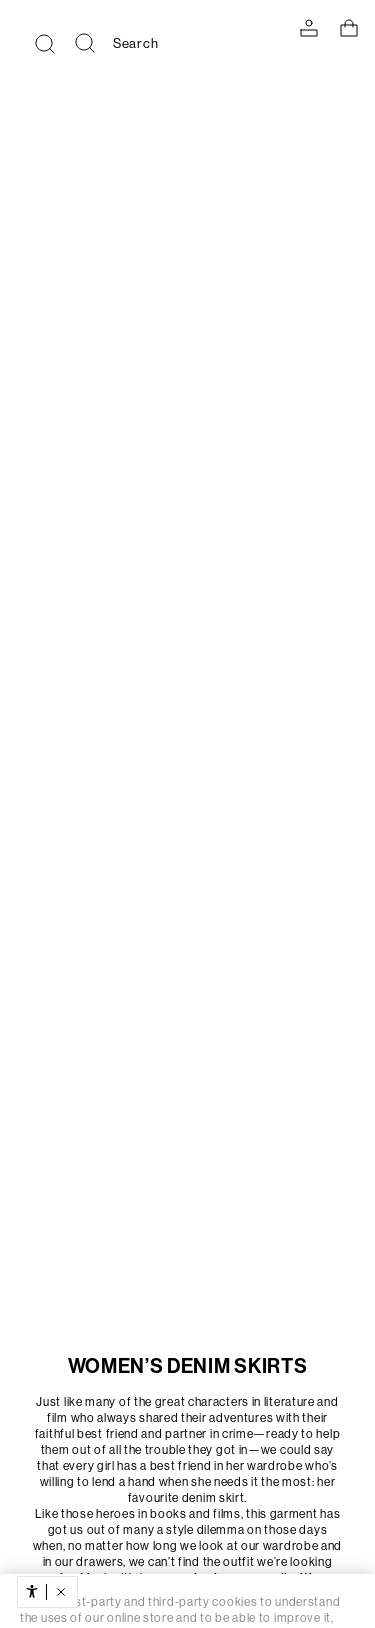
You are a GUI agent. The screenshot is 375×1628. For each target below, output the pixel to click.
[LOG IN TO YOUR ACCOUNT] (309, 28)
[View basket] (349, 28)
